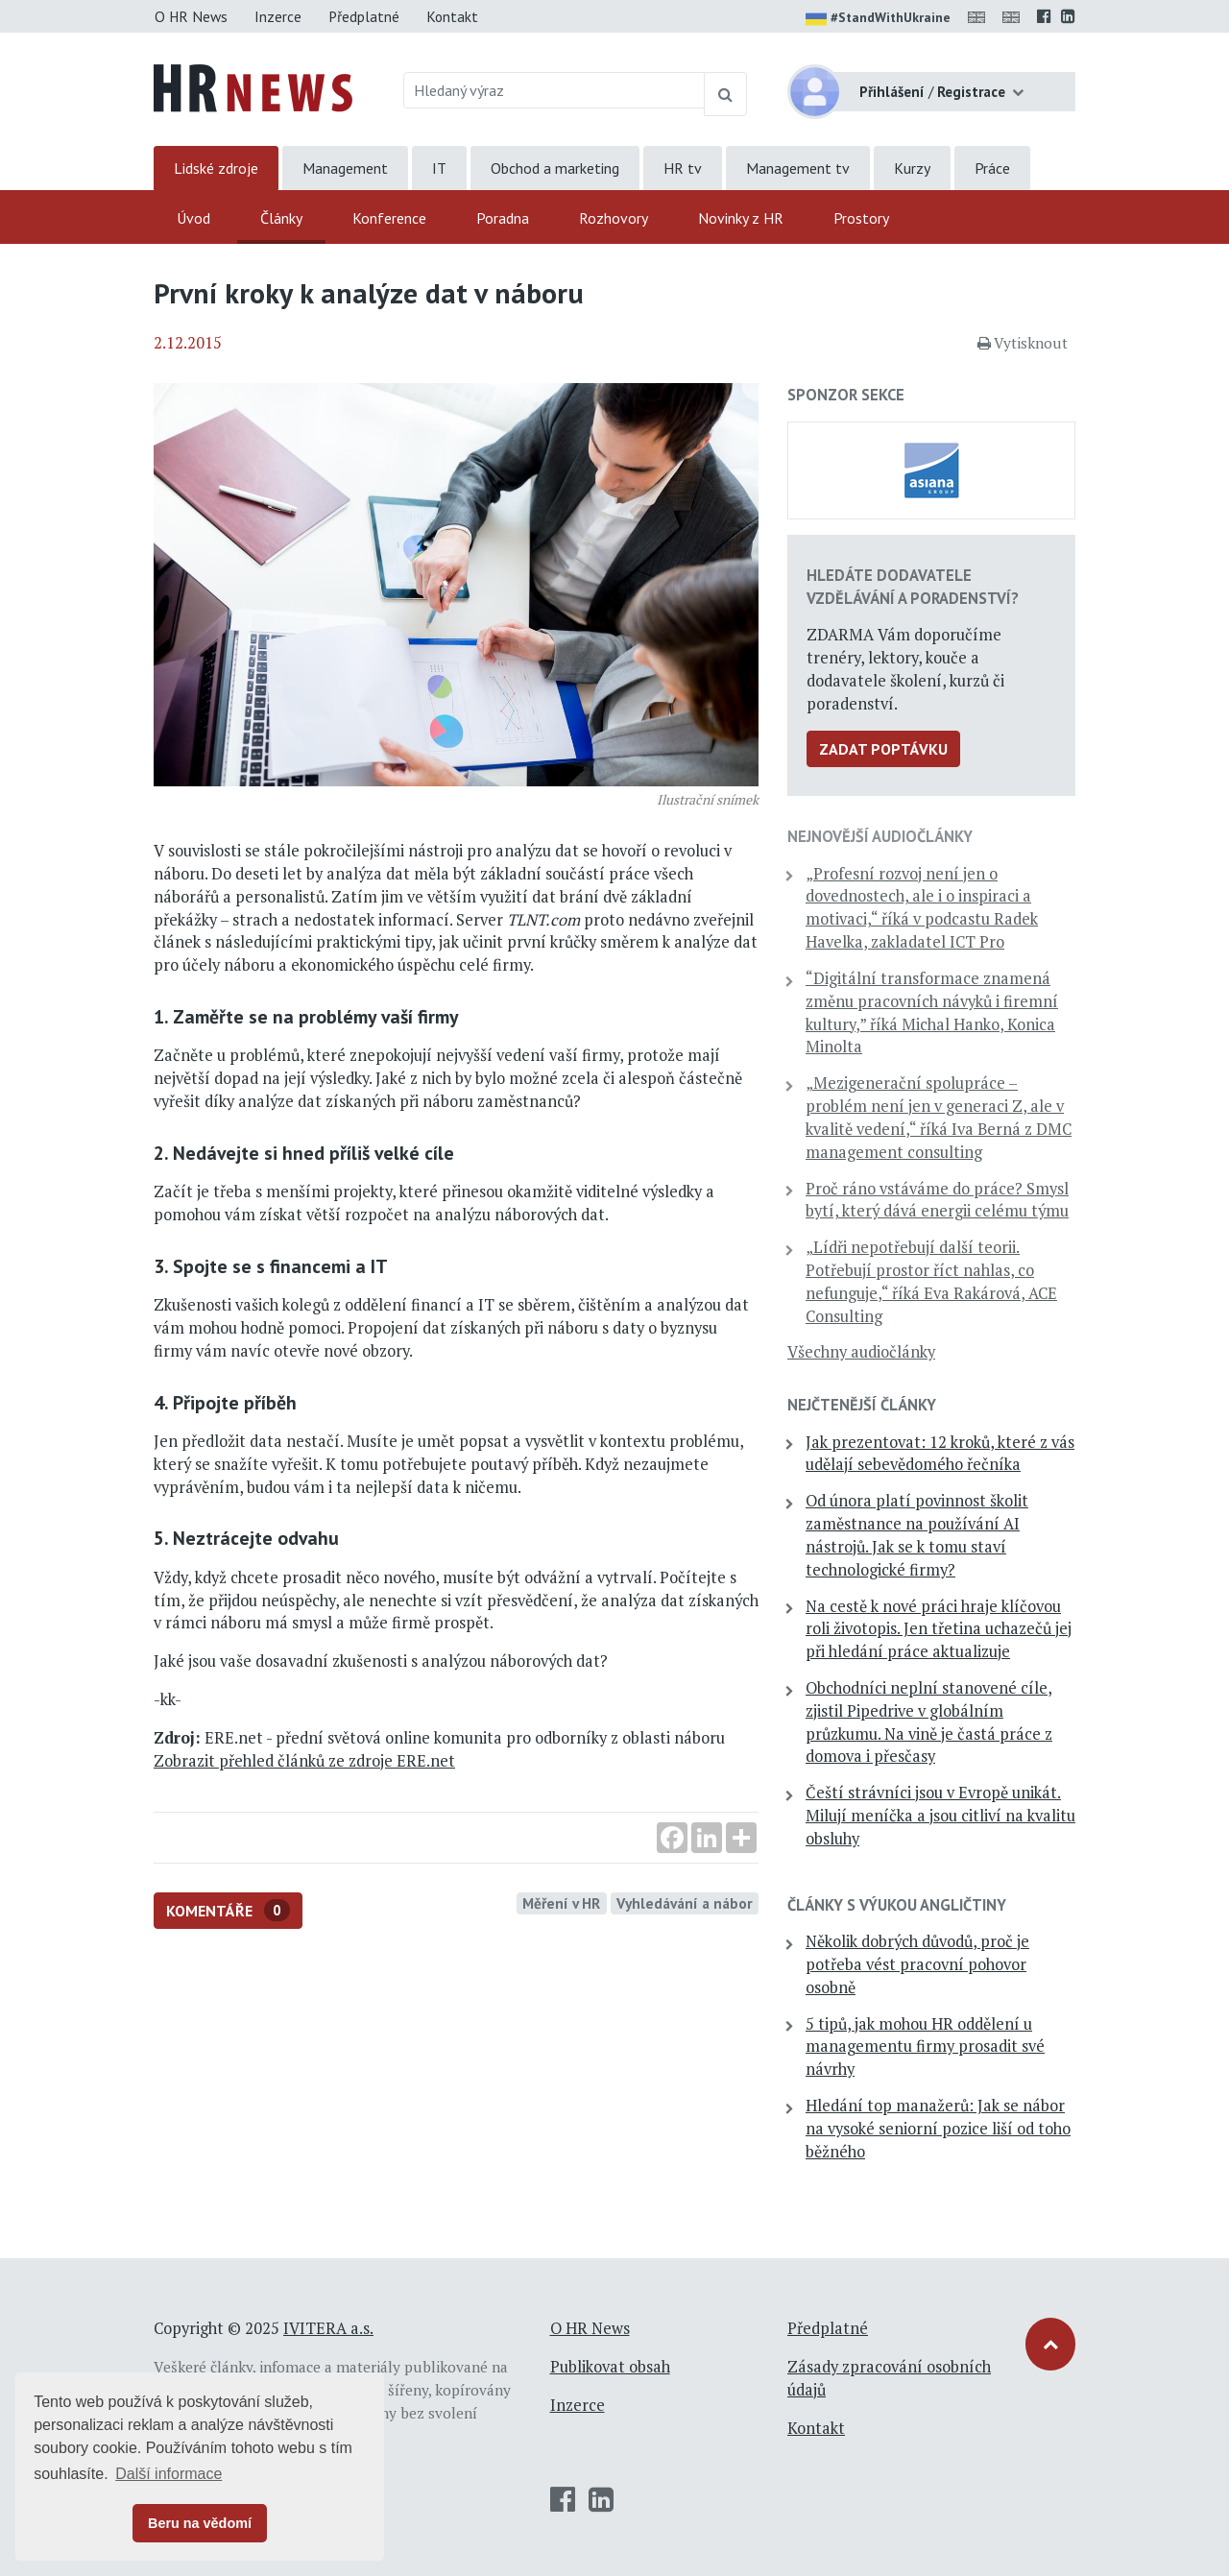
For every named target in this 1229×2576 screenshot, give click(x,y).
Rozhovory (613, 218)
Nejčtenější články (861, 1404)
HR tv (682, 168)
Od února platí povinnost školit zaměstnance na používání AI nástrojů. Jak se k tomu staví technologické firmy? (917, 1534)
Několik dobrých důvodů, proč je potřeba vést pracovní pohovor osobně (917, 1964)
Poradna (502, 218)
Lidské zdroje (216, 168)
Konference (389, 218)
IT (439, 168)
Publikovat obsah (610, 2366)
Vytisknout (1022, 342)
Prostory (861, 218)
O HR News (191, 16)
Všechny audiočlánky (861, 1351)
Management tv (798, 168)
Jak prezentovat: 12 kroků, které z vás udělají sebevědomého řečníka (940, 1454)
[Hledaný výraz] (554, 90)
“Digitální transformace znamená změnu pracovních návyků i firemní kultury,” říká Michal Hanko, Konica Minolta (932, 1012)
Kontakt (452, 16)
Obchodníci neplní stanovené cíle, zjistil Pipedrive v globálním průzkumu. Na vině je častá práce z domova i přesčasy (929, 1722)
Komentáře (228, 1910)
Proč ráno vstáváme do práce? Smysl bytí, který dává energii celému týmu (937, 1200)
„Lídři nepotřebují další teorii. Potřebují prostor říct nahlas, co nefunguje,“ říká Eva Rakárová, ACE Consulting (931, 1281)
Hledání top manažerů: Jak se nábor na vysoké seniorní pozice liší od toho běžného (938, 2128)
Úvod (193, 218)
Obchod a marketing (555, 168)
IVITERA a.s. (328, 2328)
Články (281, 218)
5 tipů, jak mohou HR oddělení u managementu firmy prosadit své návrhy (925, 2047)
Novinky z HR (740, 218)
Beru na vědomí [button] (200, 2523)
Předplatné (363, 16)
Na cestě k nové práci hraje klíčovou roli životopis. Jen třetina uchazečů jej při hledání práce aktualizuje (939, 1629)
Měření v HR (561, 1903)
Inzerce (277, 16)
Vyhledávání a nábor (684, 1903)
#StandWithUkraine (878, 19)
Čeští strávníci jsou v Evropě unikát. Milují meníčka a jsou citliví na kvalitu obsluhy (940, 1815)
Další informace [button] (168, 2474)
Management (345, 168)
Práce (992, 168)
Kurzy (912, 168)
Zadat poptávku (883, 748)
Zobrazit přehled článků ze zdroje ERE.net (304, 1760)
